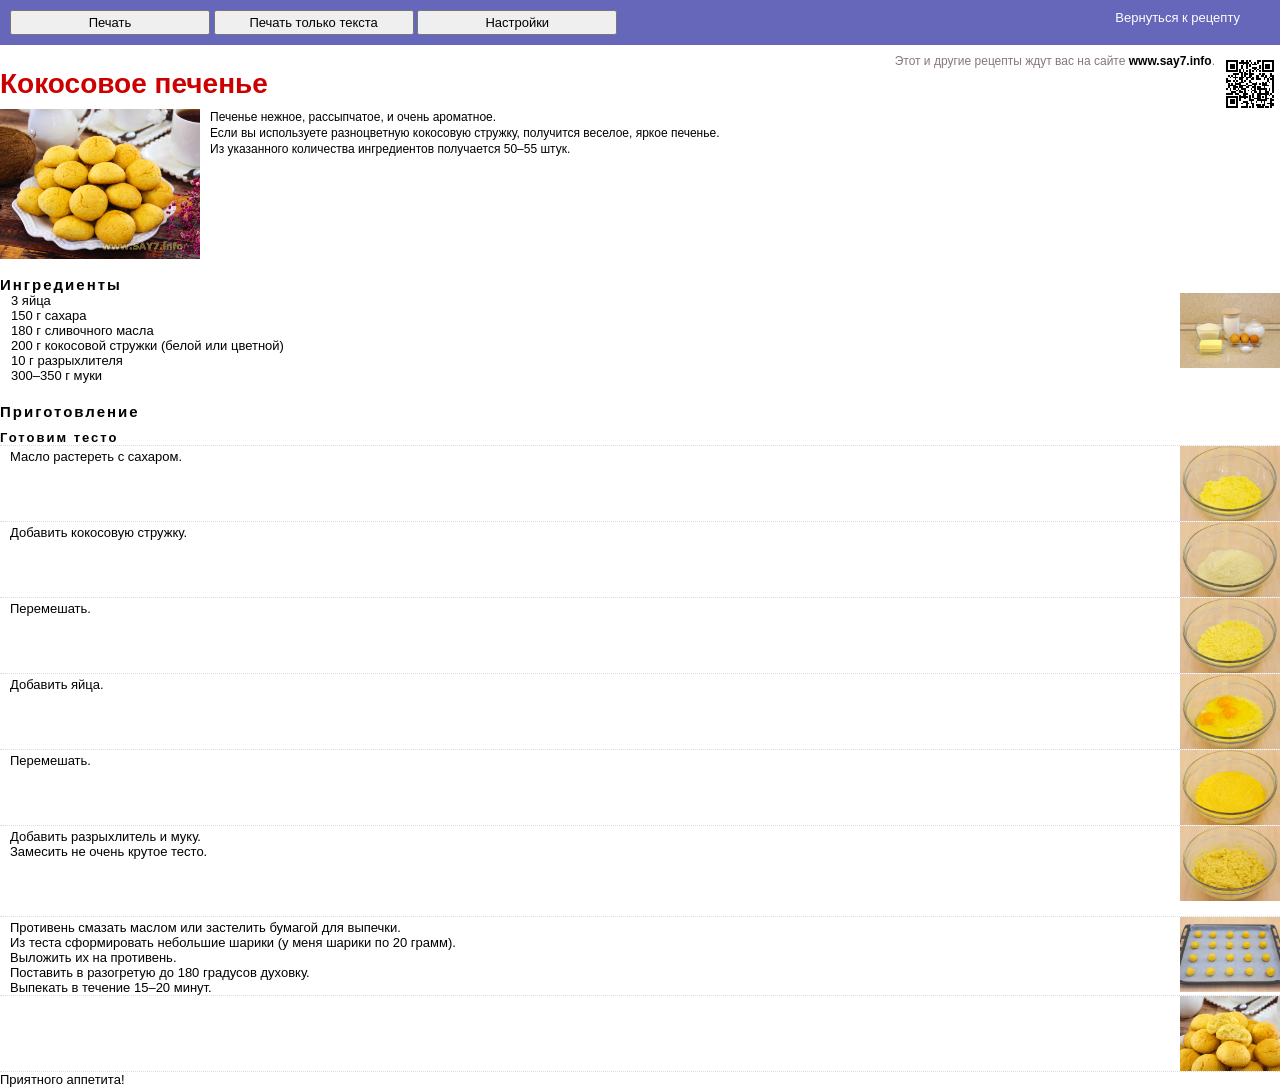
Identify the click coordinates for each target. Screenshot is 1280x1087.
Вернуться (1177, 17)
